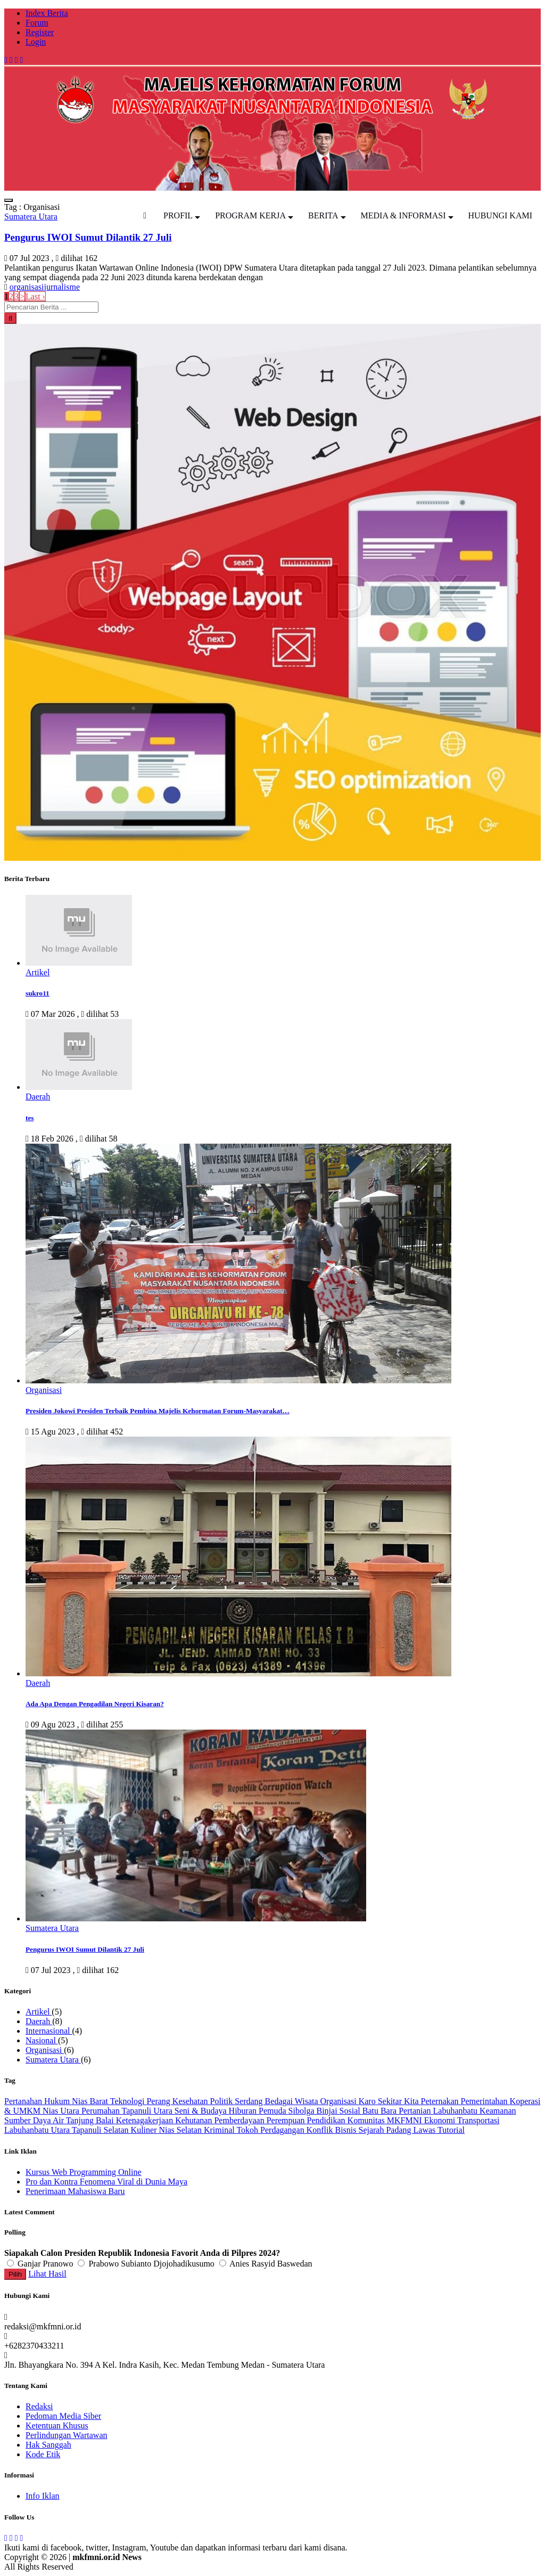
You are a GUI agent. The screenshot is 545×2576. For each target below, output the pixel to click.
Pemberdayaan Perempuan (260, 2120)
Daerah (39, 2021)
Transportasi (478, 2120)
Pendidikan (327, 2120)
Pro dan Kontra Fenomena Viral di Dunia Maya (106, 2181)
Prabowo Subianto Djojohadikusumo (147, 2263)
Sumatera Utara (53, 2059)
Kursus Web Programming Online (84, 2171)
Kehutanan (194, 2120)
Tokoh (248, 2129)
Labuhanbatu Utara (38, 2129)
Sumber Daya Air (35, 2120)
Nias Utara (62, 2110)
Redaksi (39, 2406)
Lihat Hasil (47, 2273)
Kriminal (220, 2129)
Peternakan (441, 2101)
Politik (222, 2101)
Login (36, 41)
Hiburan (244, 2110)
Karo (368, 2101)
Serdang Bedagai (265, 2101)
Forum (37, 22)
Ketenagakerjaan (145, 2120)
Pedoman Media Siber (63, 2415)
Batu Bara (380, 2110)
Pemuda (273, 2110)
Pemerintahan (485, 2101)
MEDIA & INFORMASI (403, 215)
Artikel (39, 2011)
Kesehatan (191, 2101)
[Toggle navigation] (8, 200)
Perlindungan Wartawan (66, 2435)
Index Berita (47, 13)
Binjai (327, 2110)
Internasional (49, 2030)
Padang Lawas (411, 2129)
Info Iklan (43, 2495)
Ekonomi (440, 2120)
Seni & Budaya (202, 2110)
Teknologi (128, 2101)
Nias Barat (91, 2101)
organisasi (27, 286)
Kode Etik (43, 2454)
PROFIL (178, 215)
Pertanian (416, 2110)
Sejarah (372, 2129)
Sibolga (302, 2110)
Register (40, 32)
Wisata (307, 2101)
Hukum (58, 2101)
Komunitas (367, 2120)
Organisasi (45, 2050)
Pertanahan (24, 2101)
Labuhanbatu (456, 2110)
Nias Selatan (181, 2129)
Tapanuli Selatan (101, 2129)
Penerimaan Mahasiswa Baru (75, 2191)
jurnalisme (62, 286)
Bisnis (346, 2129)
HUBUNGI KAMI (500, 215)
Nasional (42, 2040)
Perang (159, 2101)
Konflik (321, 2129)
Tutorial (451, 2129)
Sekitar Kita (399, 2101)
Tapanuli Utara (148, 2110)
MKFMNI (405, 2120)
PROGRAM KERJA (250, 215)
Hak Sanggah (48, 2444)
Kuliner (145, 2129)
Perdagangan (283, 2129)
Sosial (351, 2110)
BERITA (323, 215)
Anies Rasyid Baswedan (265, 2263)
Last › (35, 296)
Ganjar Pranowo (41, 2263)
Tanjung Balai (91, 2120)
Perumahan (101, 2110)
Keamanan (498, 2110)
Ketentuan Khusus (57, 2425)
